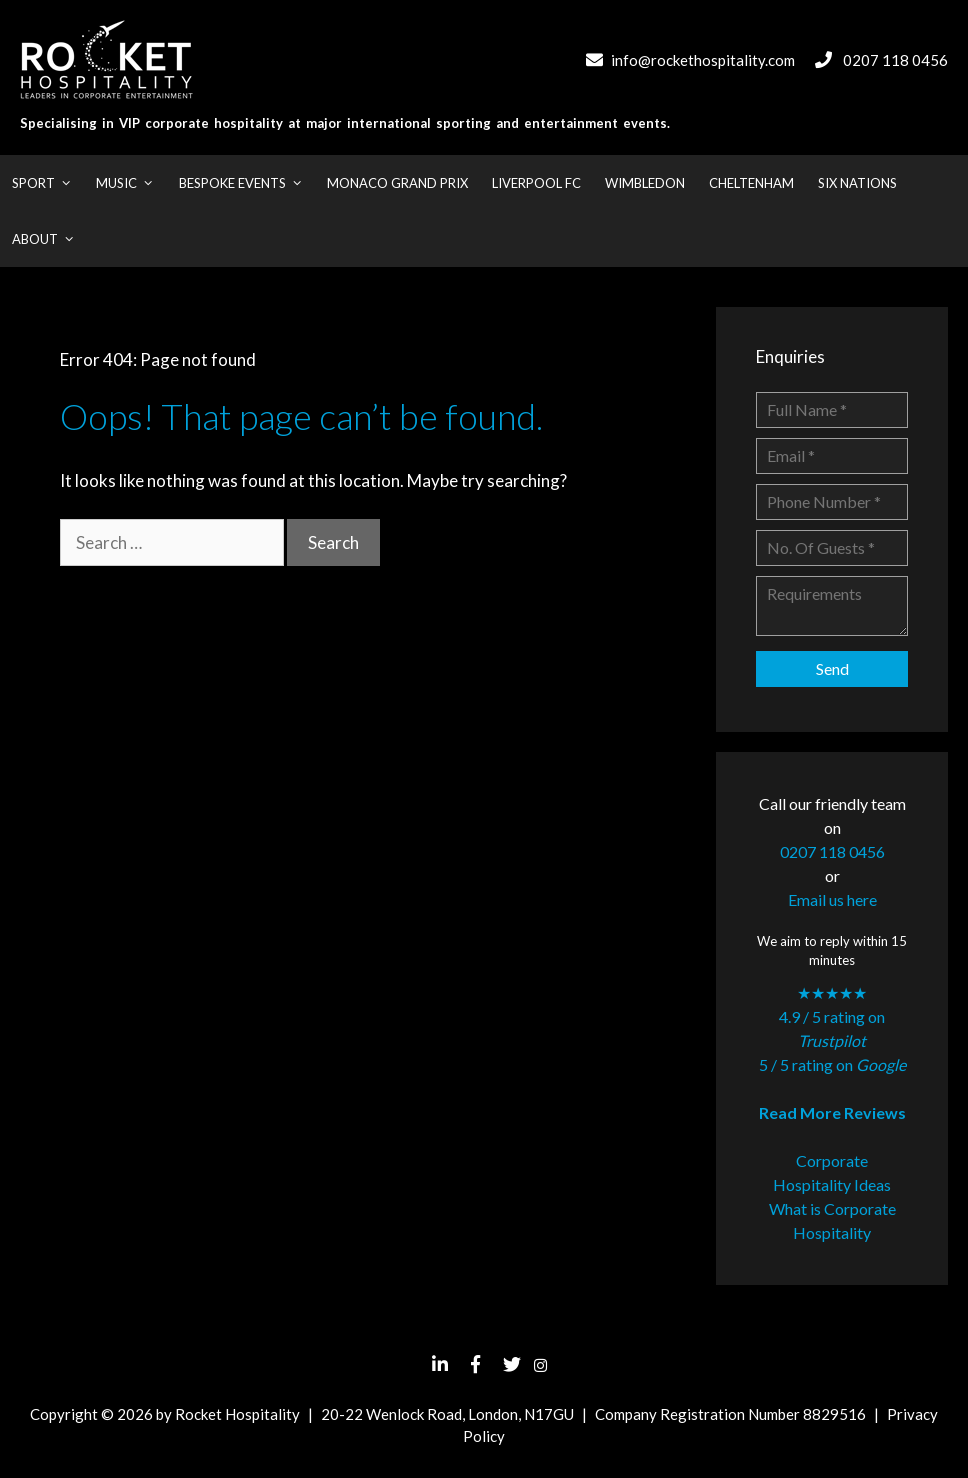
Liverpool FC (536, 183)
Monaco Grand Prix (397, 183)
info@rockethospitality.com (703, 60)
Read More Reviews (832, 1112)
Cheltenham (751, 183)
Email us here (832, 899)
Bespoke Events (247, 183)
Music (131, 183)
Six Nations (857, 183)
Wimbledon (645, 183)
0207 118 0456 (895, 60)
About (49, 239)
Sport (48, 183)
